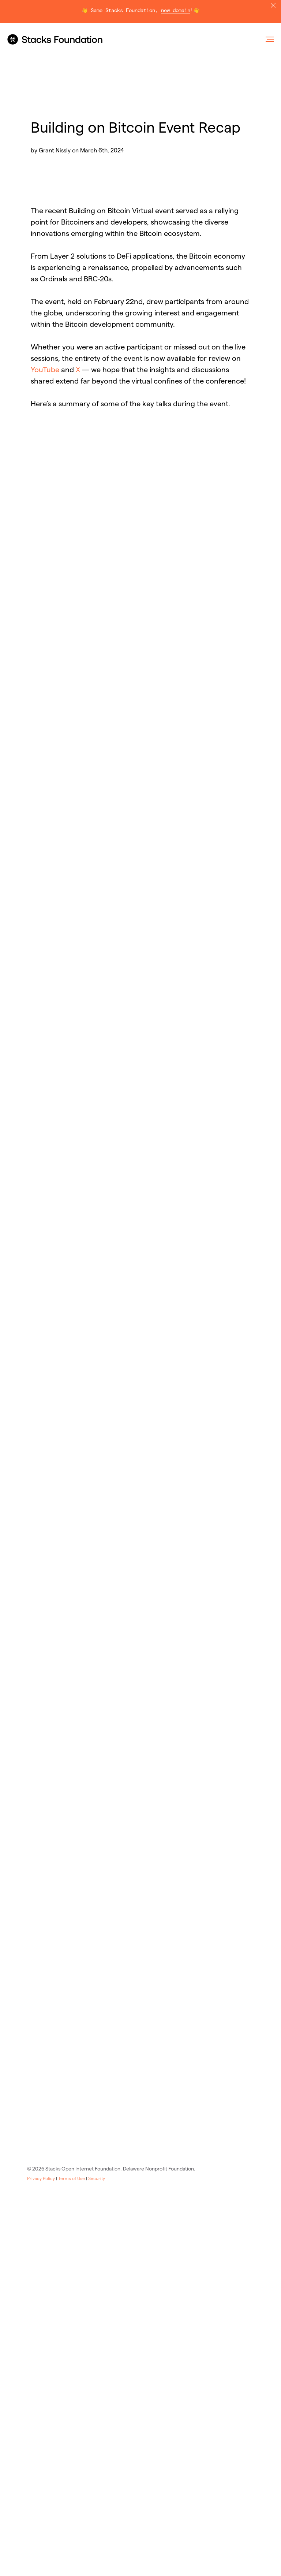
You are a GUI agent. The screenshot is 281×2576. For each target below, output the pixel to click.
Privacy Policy (41, 2178)
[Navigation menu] (270, 39)
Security (96, 2178)
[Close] (273, 5)
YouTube (45, 370)
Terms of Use (71, 2178)
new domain (175, 11)
